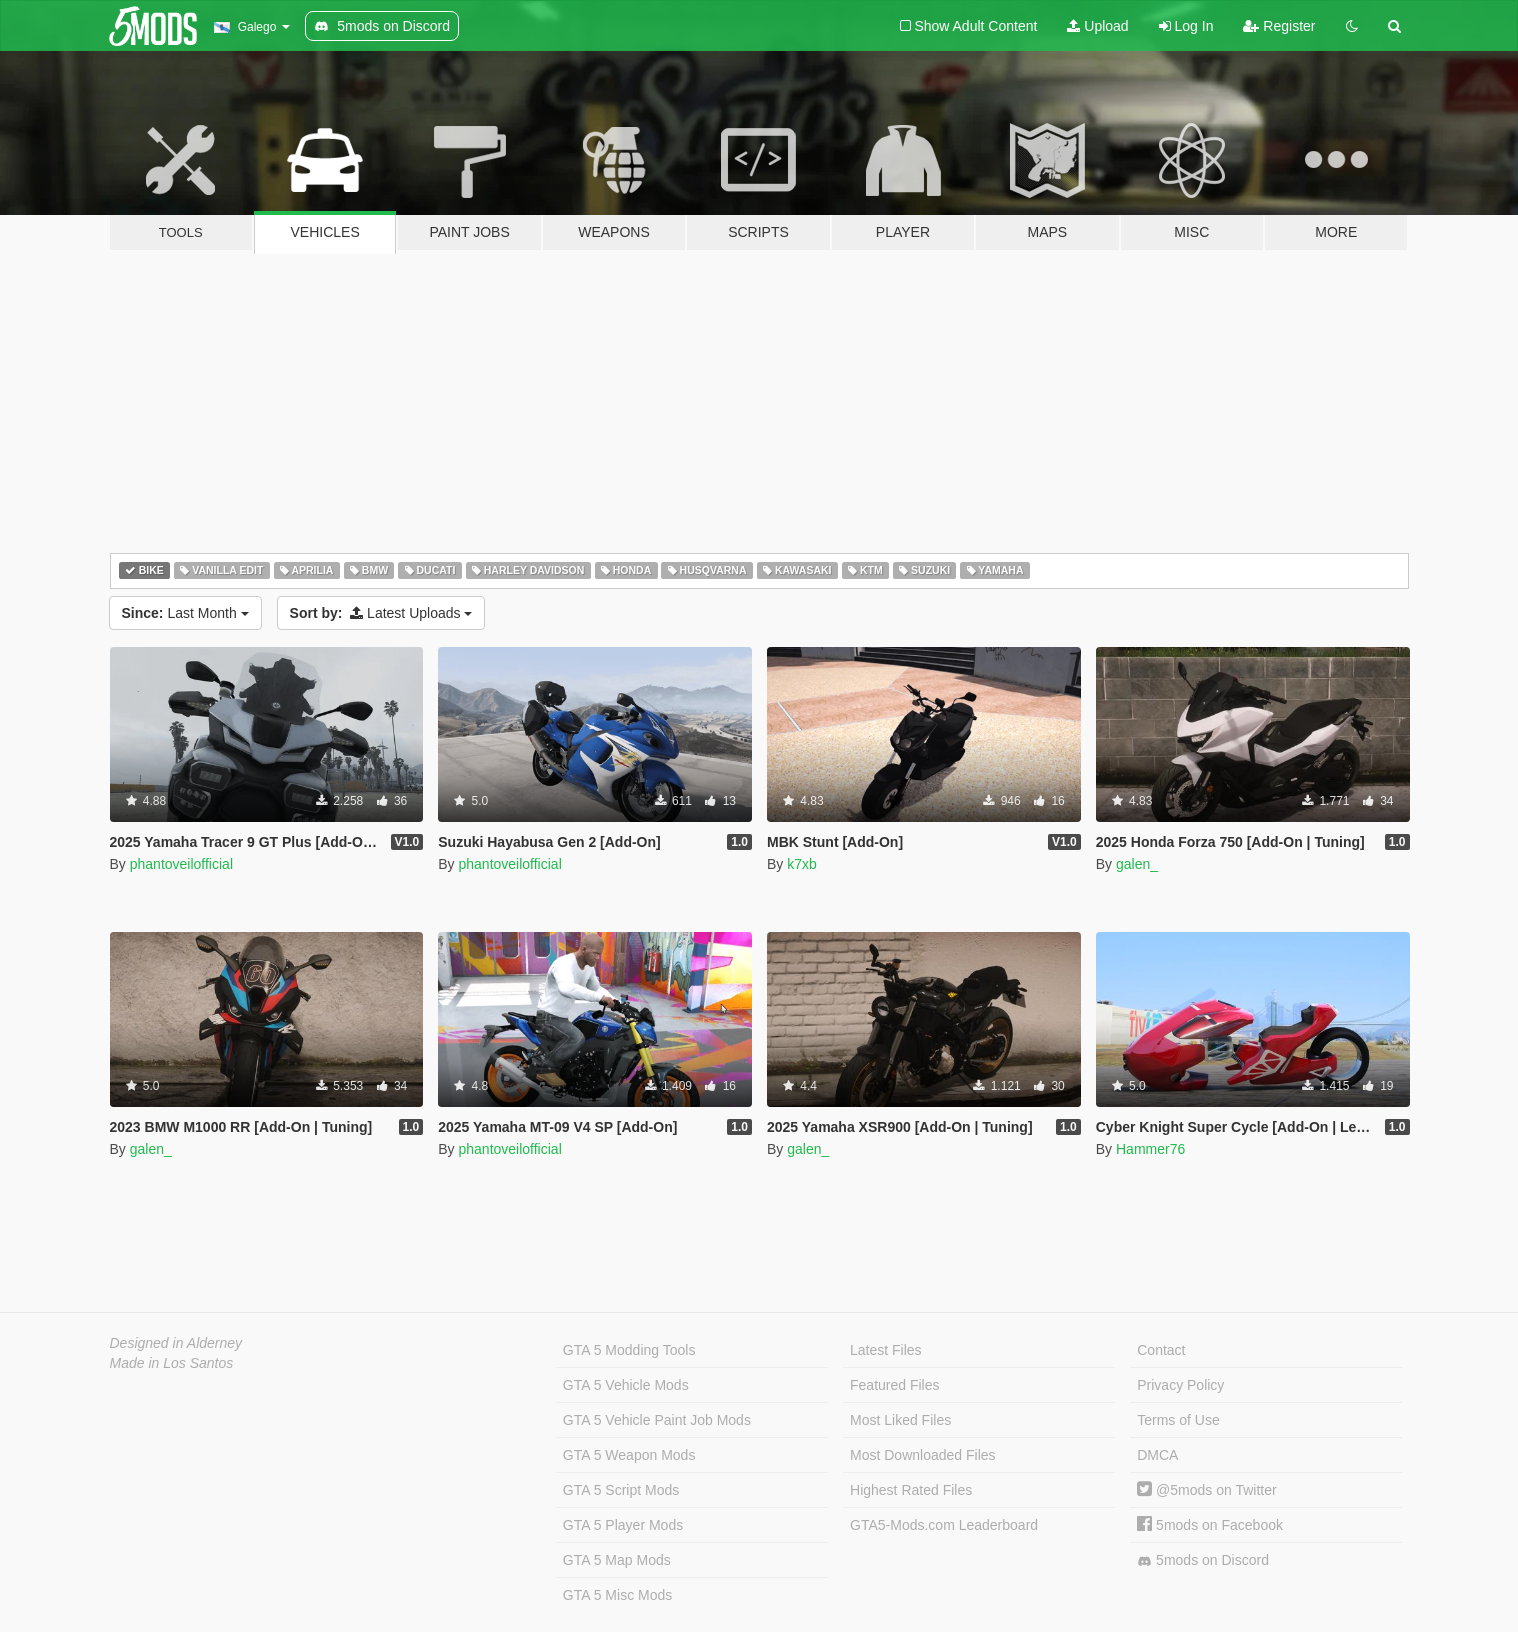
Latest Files (886, 1350)
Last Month (185, 613)
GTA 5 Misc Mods (617, 1595)
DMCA (1157, 1455)
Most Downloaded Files (923, 1455)
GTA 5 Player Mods (623, 1525)
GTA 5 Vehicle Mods (626, 1385)
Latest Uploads (381, 613)
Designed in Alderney (176, 1343)
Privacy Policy (1180, 1385)
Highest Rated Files (911, 1490)
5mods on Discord (1203, 1560)
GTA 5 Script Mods (621, 1490)
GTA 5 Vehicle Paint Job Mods (657, 1420)
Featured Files (894, 1385)
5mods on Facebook (1210, 1525)
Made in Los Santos (172, 1363)
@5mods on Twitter (1206, 1490)
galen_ (1137, 864)
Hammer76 (1150, 1149)
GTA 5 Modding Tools (629, 1350)
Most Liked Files (900, 1420)
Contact (1161, 1350)
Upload (1097, 26)
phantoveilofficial (181, 864)
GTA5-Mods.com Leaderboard (944, 1525)
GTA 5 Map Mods (617, 1560)
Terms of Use (1178, 1420)
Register (1279, 26)
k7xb (802, 864)
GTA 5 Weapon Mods (629, 1455)
